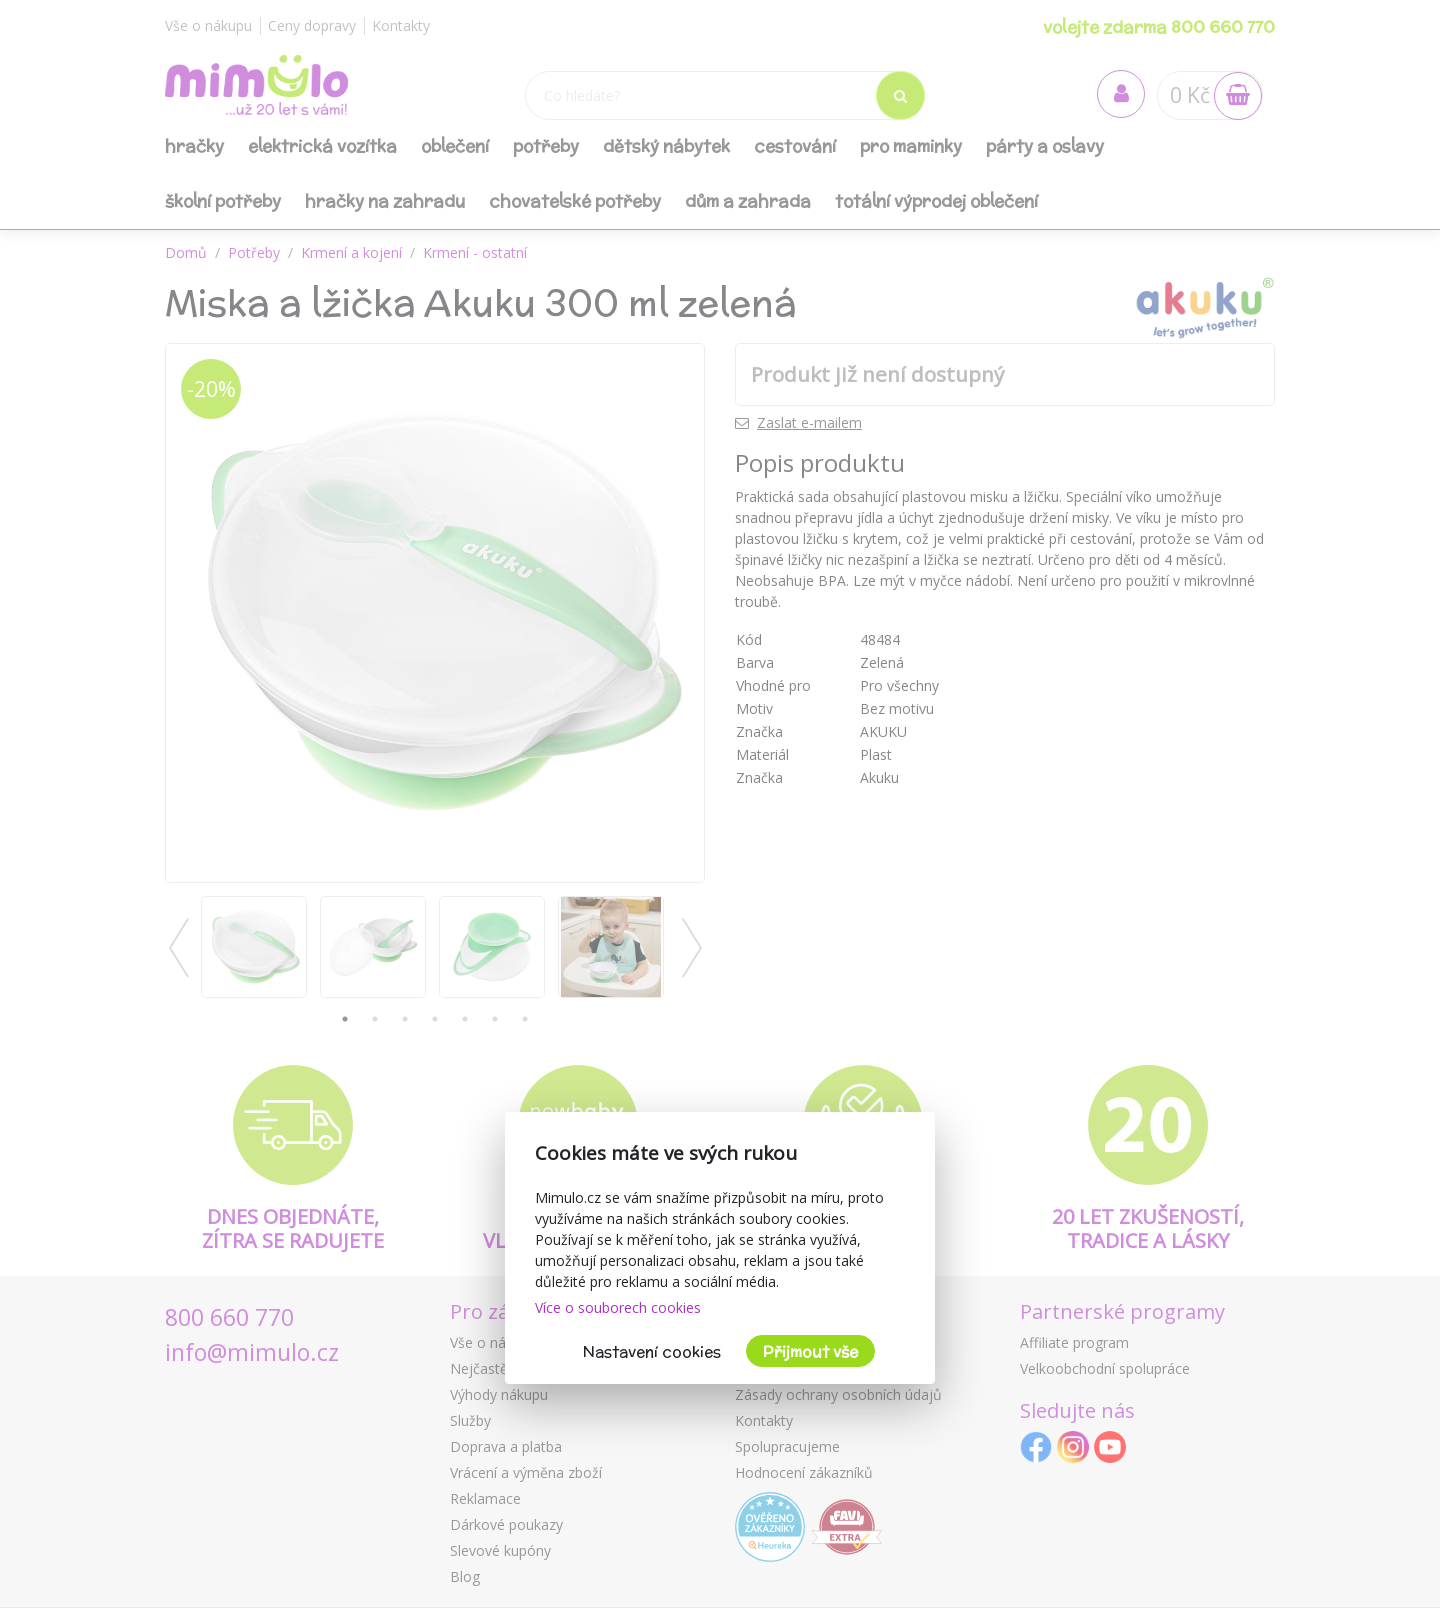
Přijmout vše (810, 1351)
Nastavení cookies (652, 1351)
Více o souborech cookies (618, 1307)
